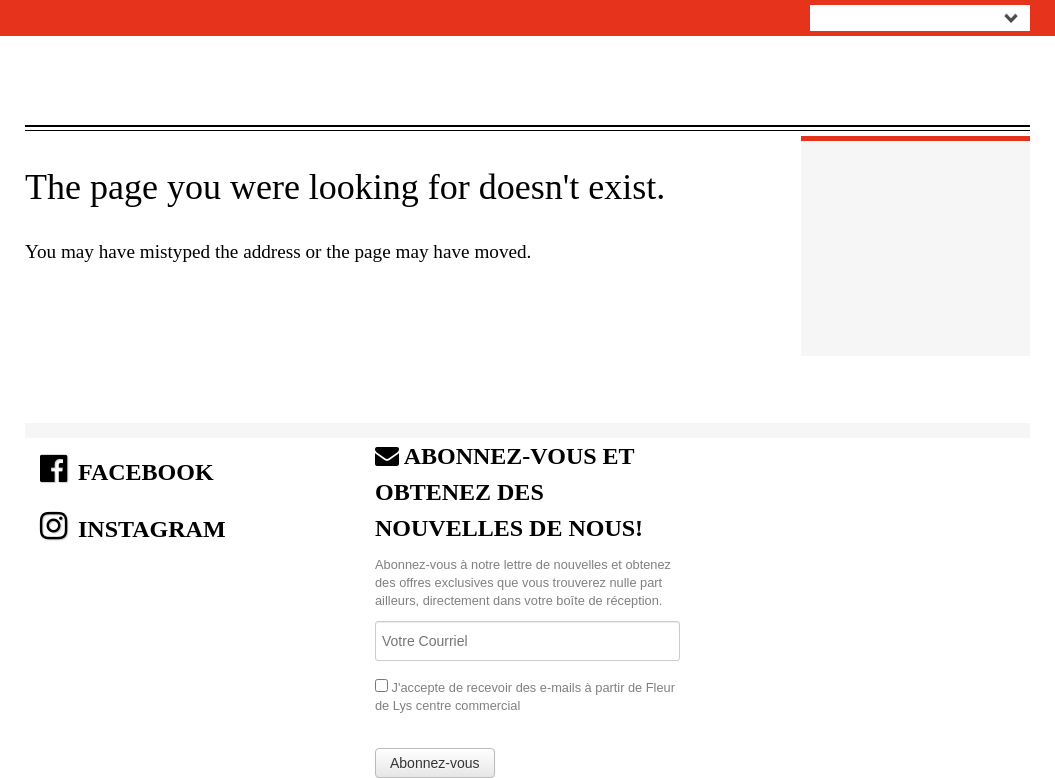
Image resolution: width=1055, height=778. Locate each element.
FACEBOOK (127, 469)
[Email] (527, 641)
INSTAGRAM (133, 526)
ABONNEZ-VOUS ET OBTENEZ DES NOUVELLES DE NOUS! (509, 492)
